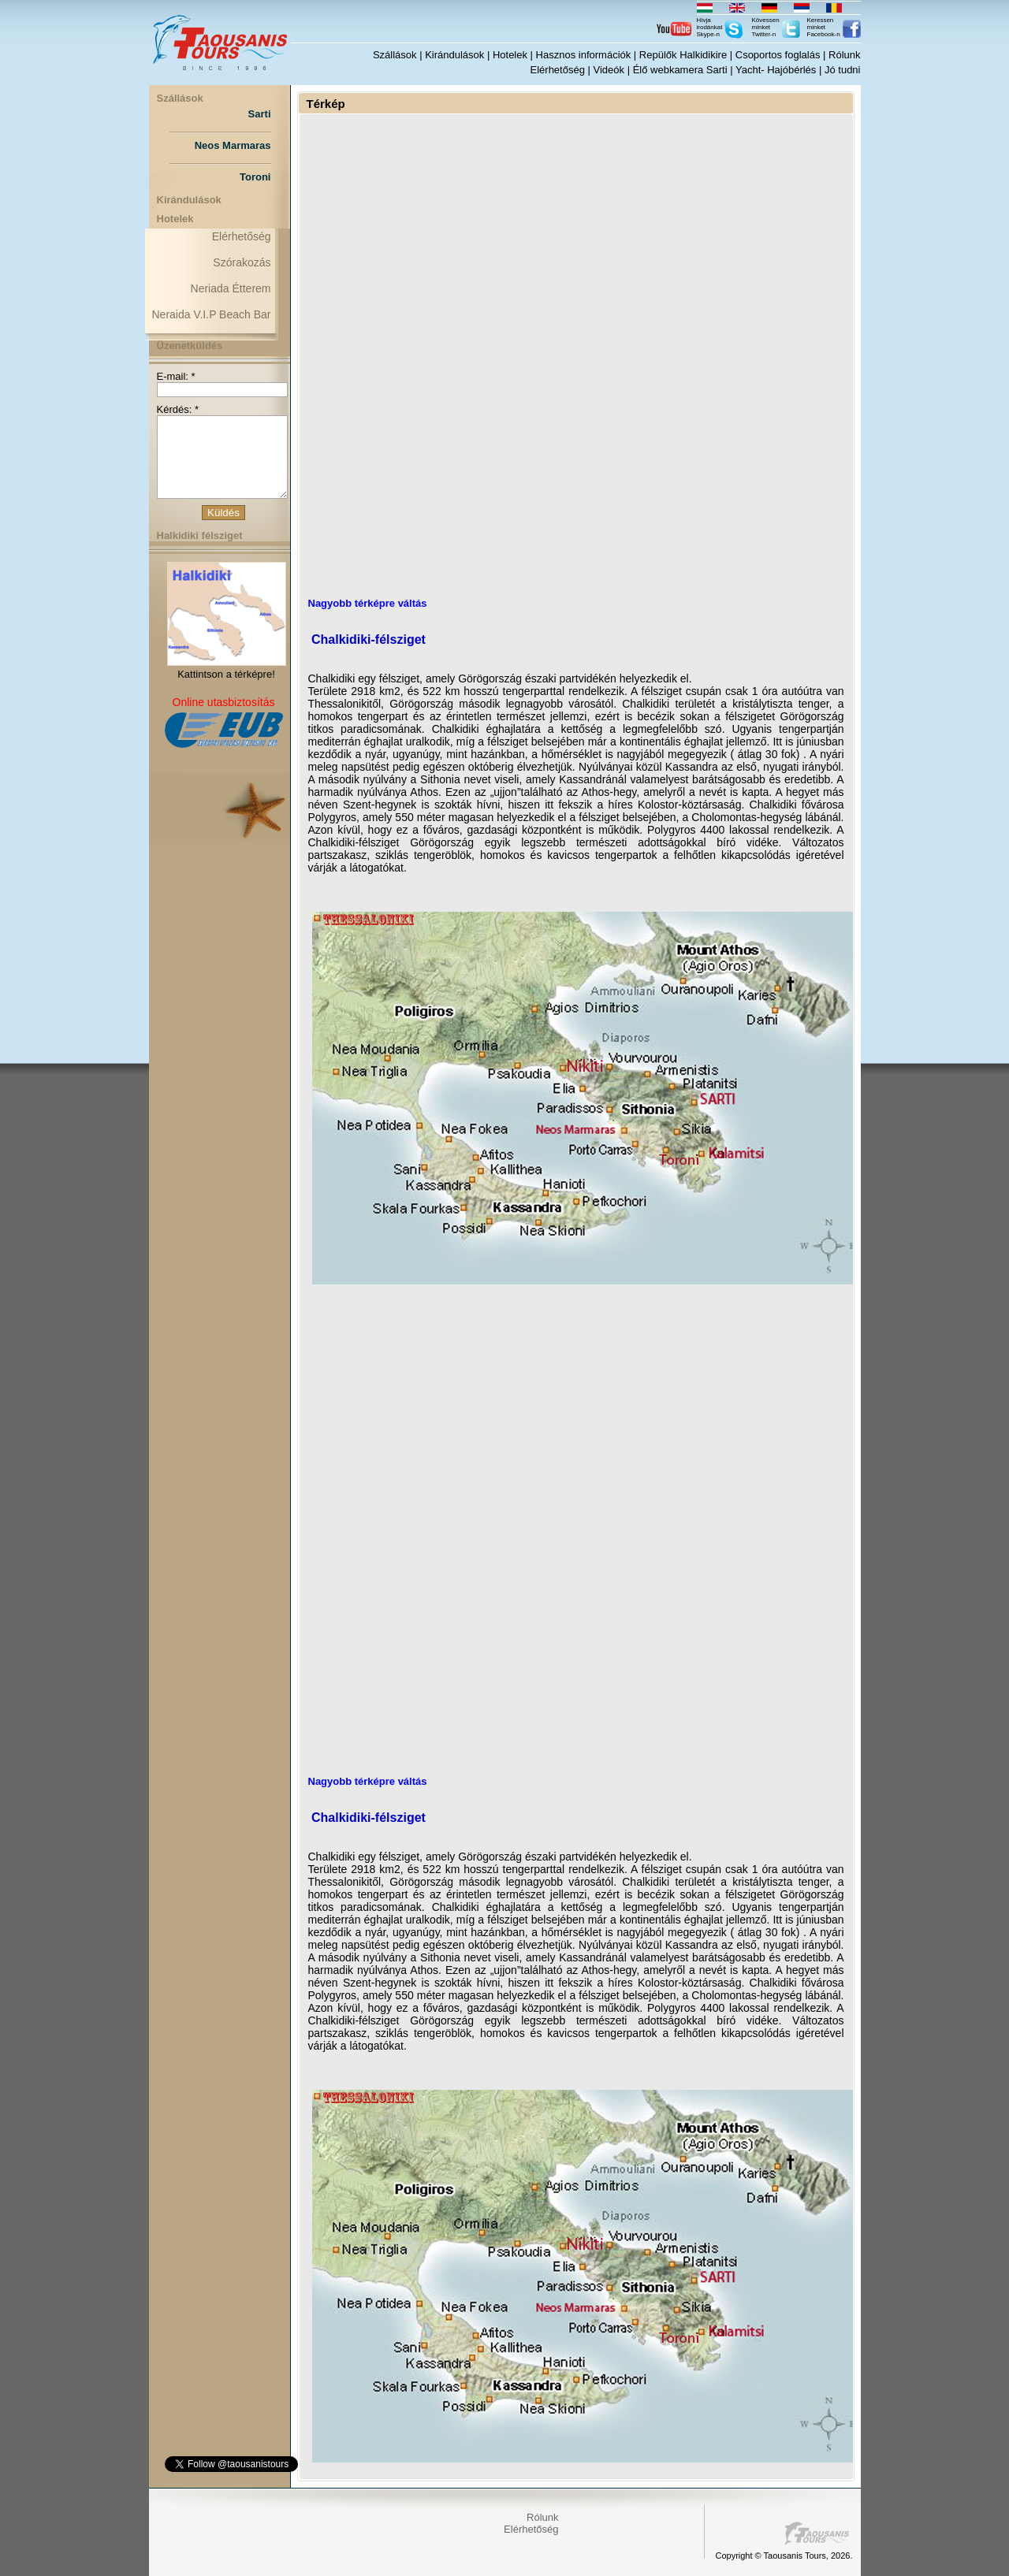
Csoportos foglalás (778, 55)
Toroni (255, 177)
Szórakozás (241, 262)
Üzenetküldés (190, 345)
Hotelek (510, 55)
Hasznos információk (583, 55)
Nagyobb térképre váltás (367, 603)
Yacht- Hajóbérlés (775, 70)
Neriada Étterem (231, 288)
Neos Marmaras (233, 145)
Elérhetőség (558, 70)
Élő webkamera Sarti (680, 70)
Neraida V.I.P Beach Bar (211, 314)
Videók (609, 70)
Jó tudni (843, 70)
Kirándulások (454, 55)
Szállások (395, 55)
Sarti (259, 114)
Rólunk (844, 55)
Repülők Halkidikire (683, 55)
